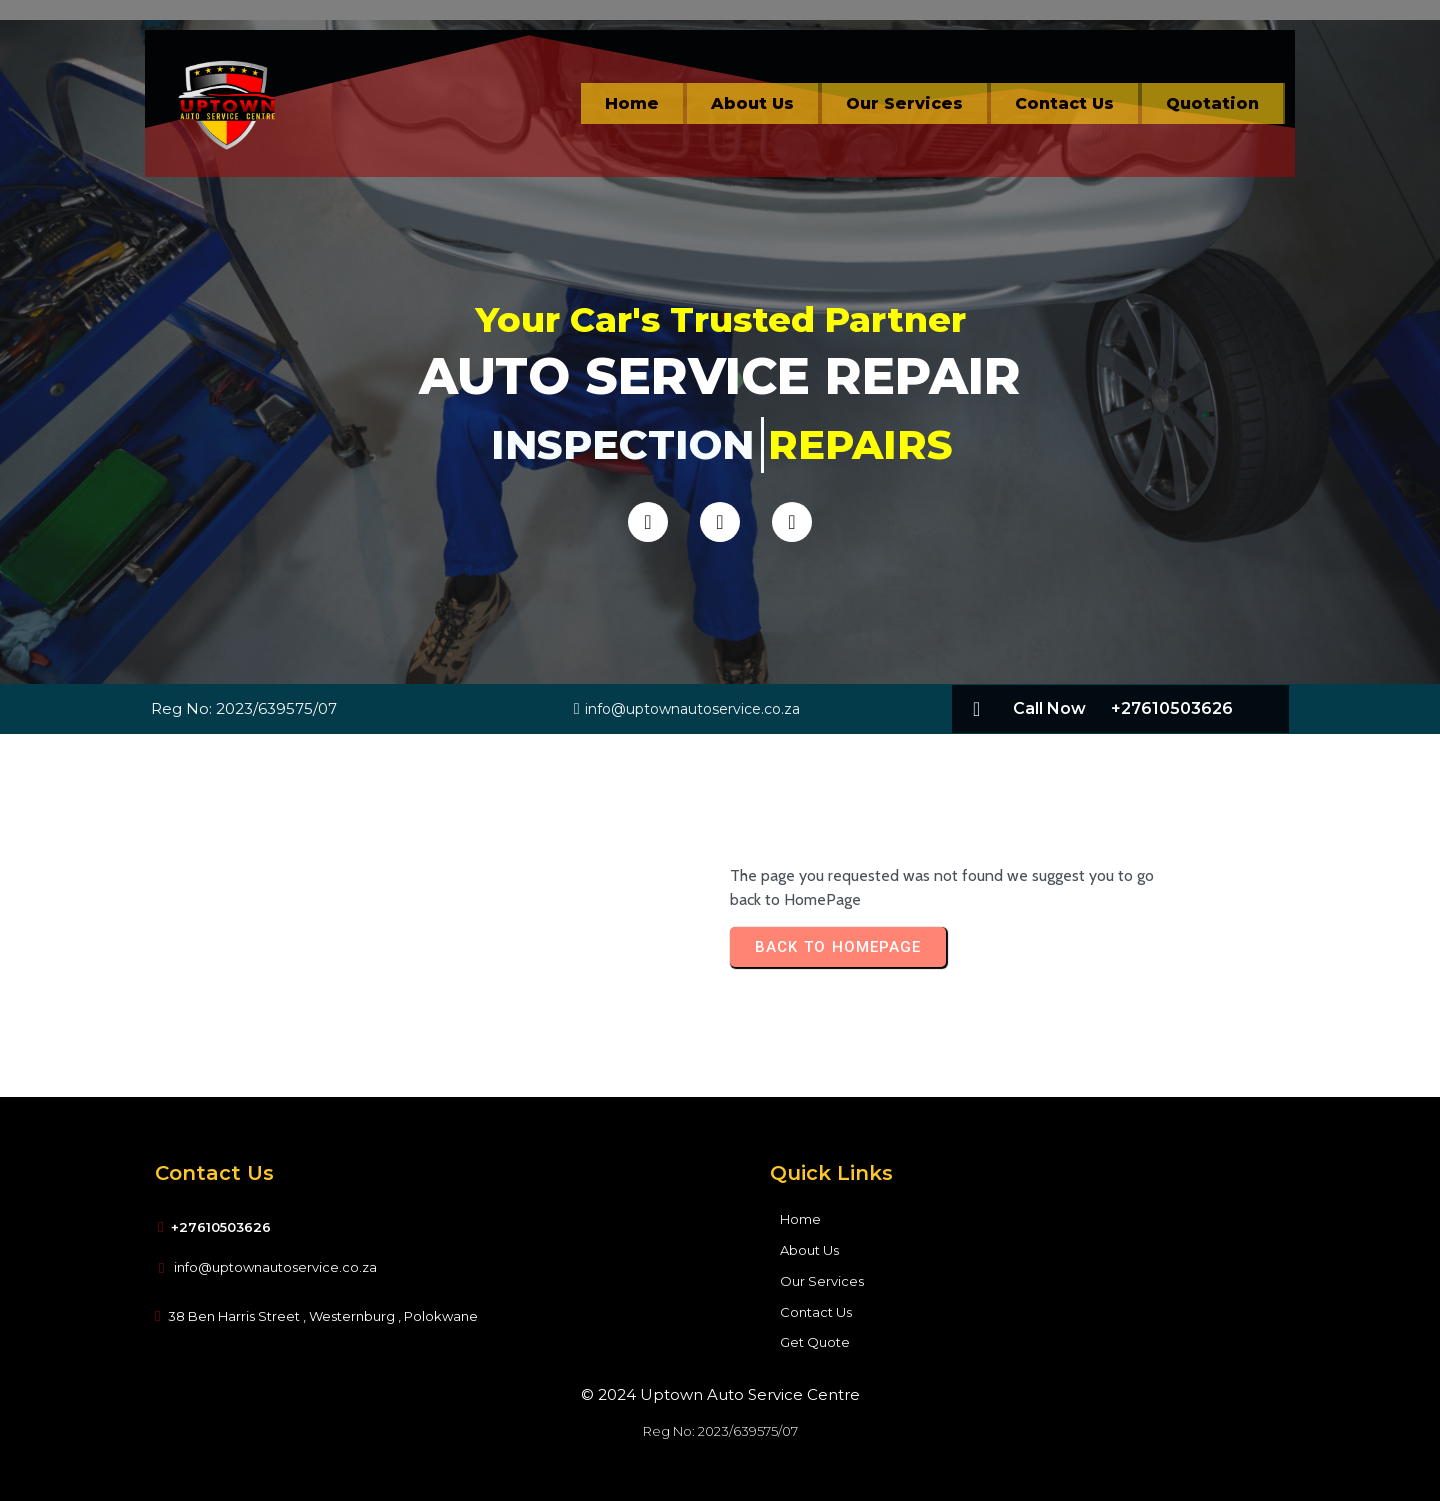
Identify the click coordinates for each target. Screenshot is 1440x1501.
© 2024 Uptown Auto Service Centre (720, 1394)
